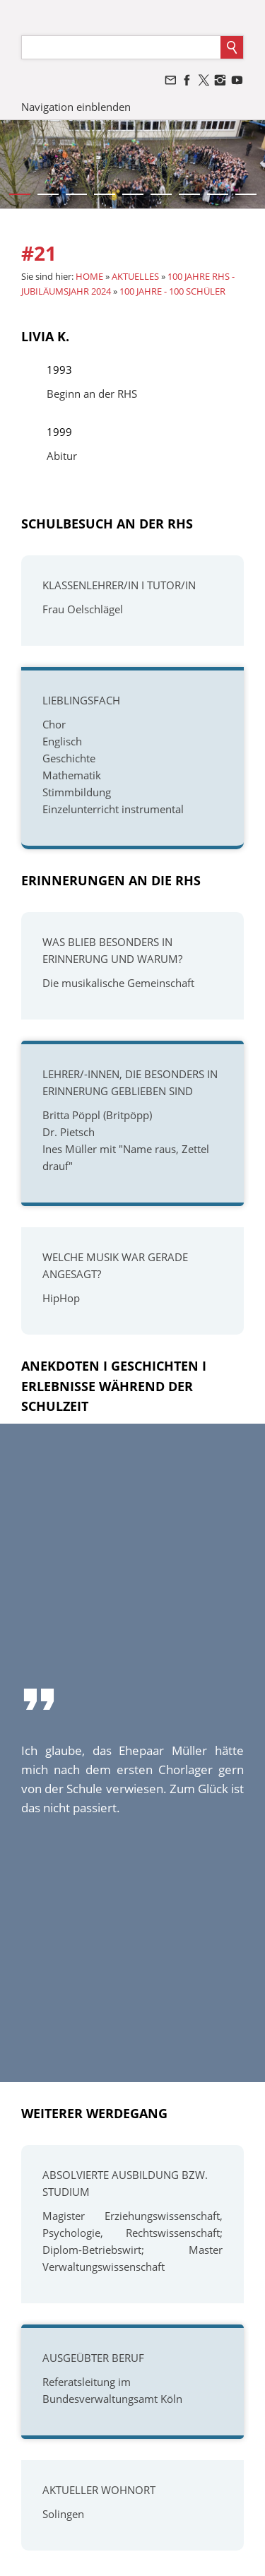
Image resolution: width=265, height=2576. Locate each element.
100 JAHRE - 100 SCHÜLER (172, 291)
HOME (89, 276)
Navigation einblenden (76, 107)
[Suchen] (121, 47)
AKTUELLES (135, 276)
